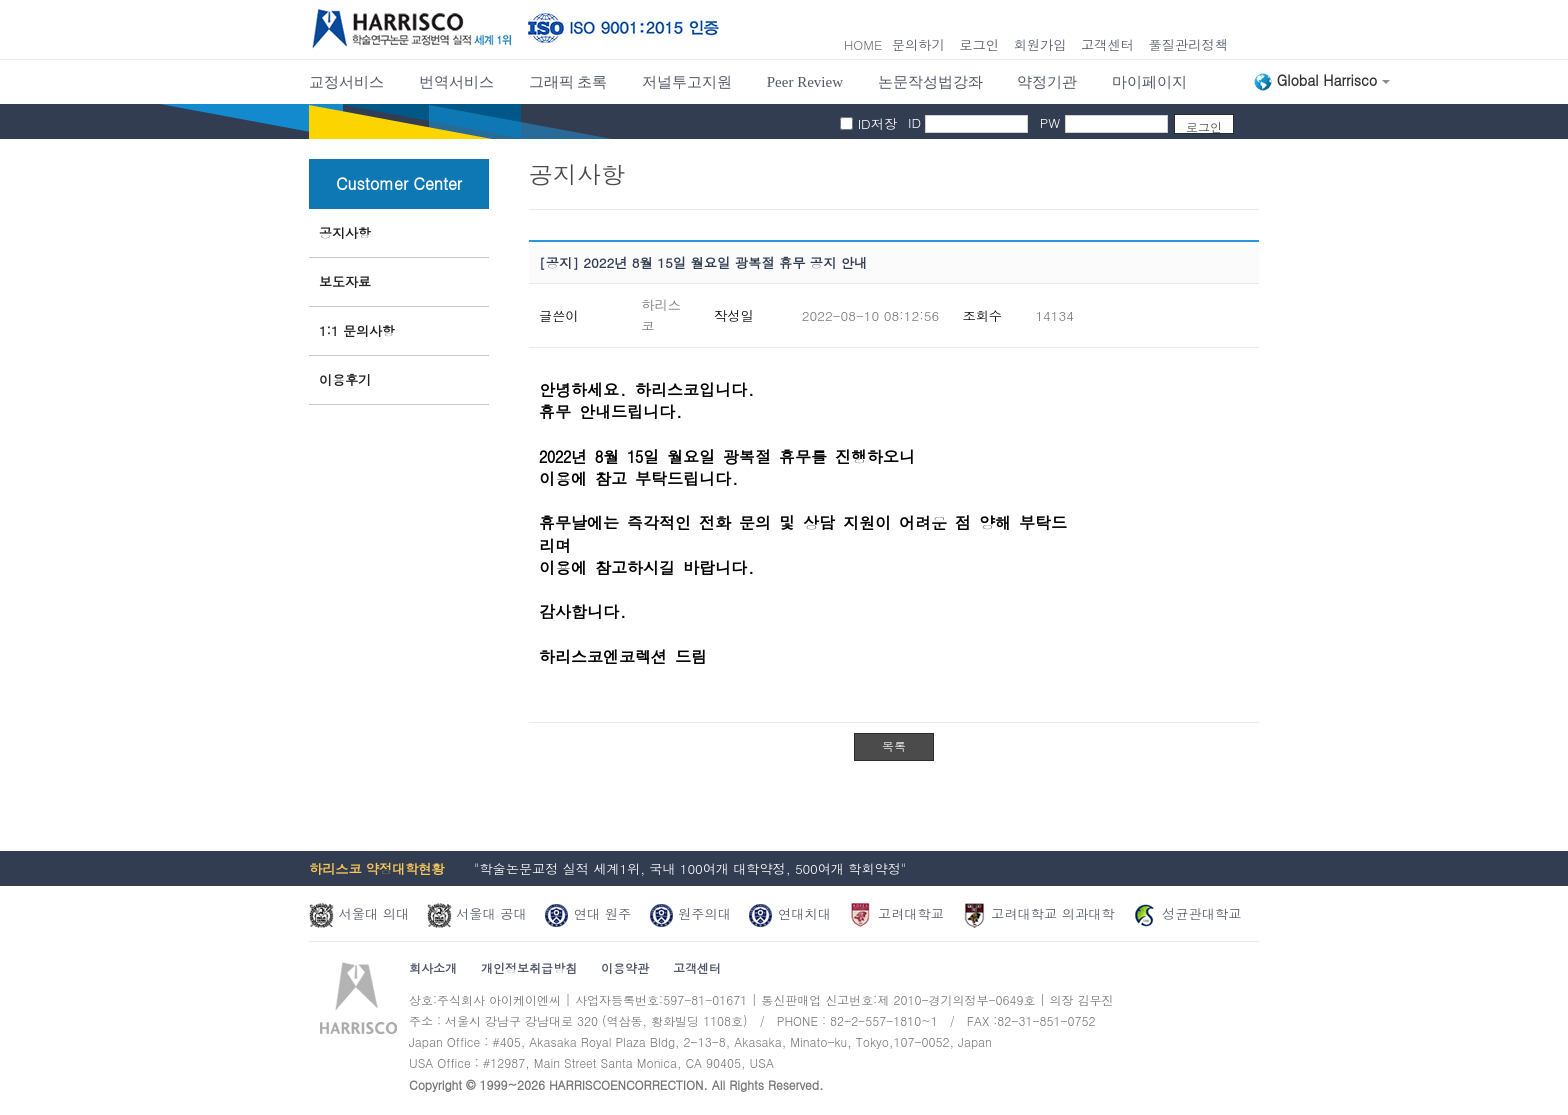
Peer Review (805, 82)
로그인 (979, 44)
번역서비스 (456, 82)
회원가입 (1039, 44)
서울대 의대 (359, 913)
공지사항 (345, 232)
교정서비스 (346, 82)
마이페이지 (1149, 82)
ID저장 (878, 123)
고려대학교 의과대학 (1038, 913)
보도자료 (345, 281)
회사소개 (433, 967)
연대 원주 (587, 913)
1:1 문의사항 (357, 330)
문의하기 (918, 44)
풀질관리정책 (1188, 44)
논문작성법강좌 (930, 82)
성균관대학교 (1186, 913)
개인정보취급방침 (529, 967)
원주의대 (690, 913)
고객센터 (1107, 44)
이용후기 (345, 379)
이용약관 (625, 967)
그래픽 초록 (568, 82)
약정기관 (1047, 82)
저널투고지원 (687, 82)
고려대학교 (896, 913)
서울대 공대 (477, 913)
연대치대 (789, 913)
